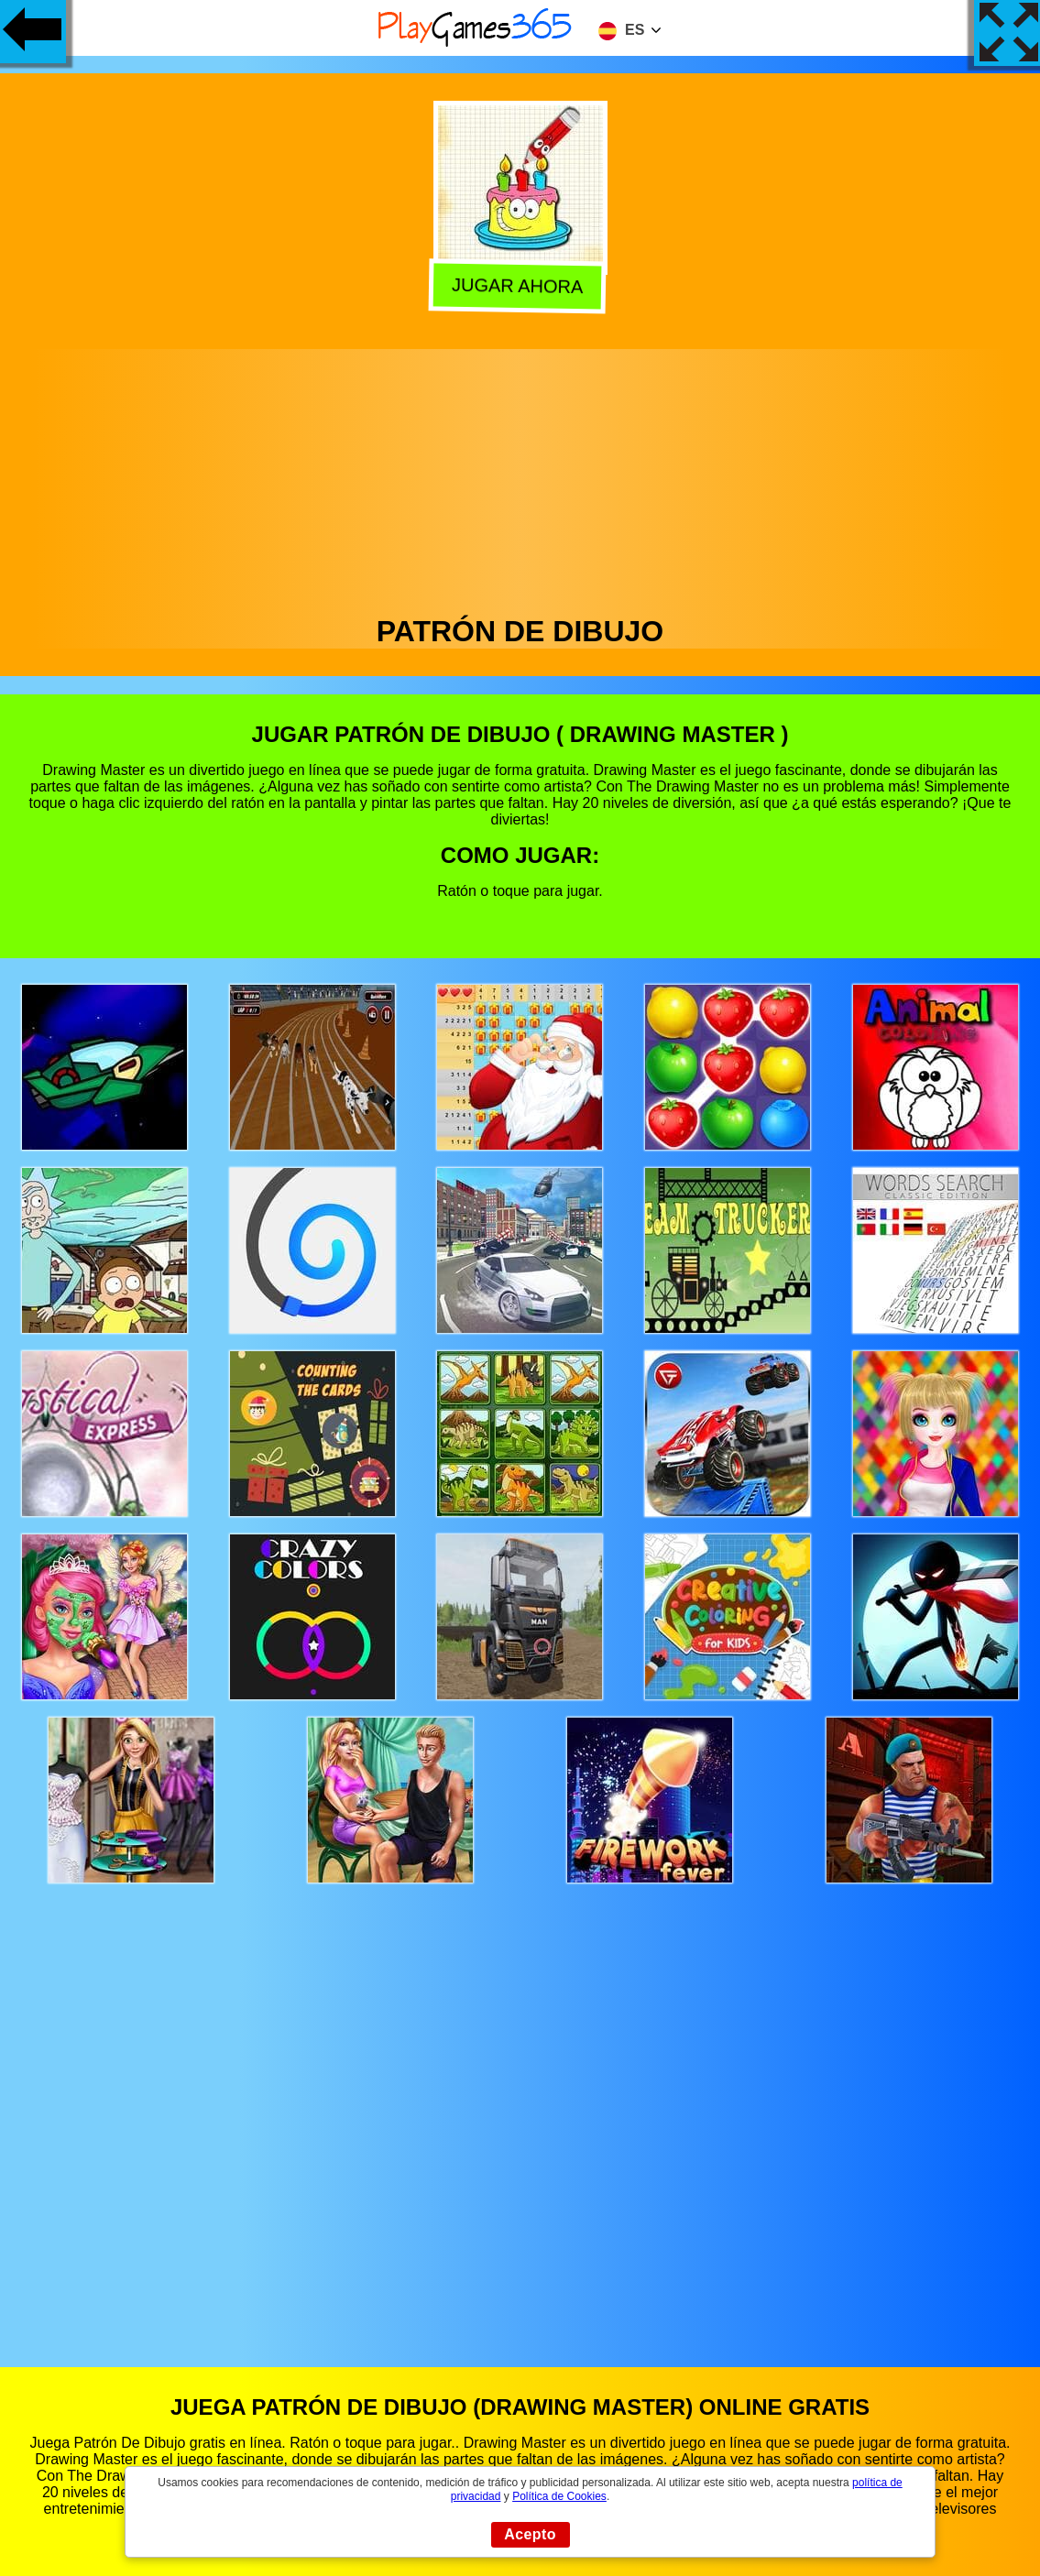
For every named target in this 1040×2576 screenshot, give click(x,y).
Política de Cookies (559, 2496)
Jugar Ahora (521, 284)
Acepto (530, 2534)
